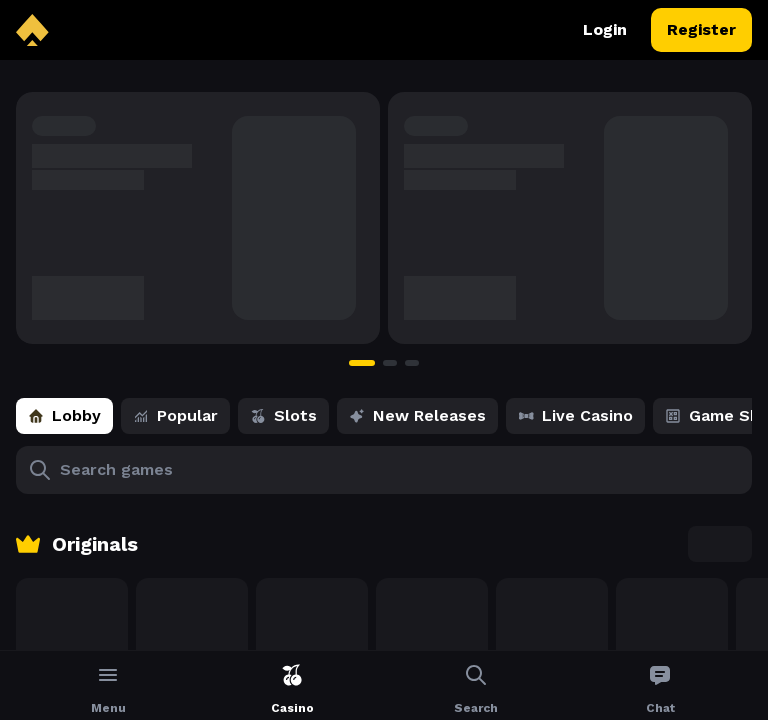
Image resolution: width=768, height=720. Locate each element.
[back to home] (32, 30)
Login (605, 30)
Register (701, 30)
